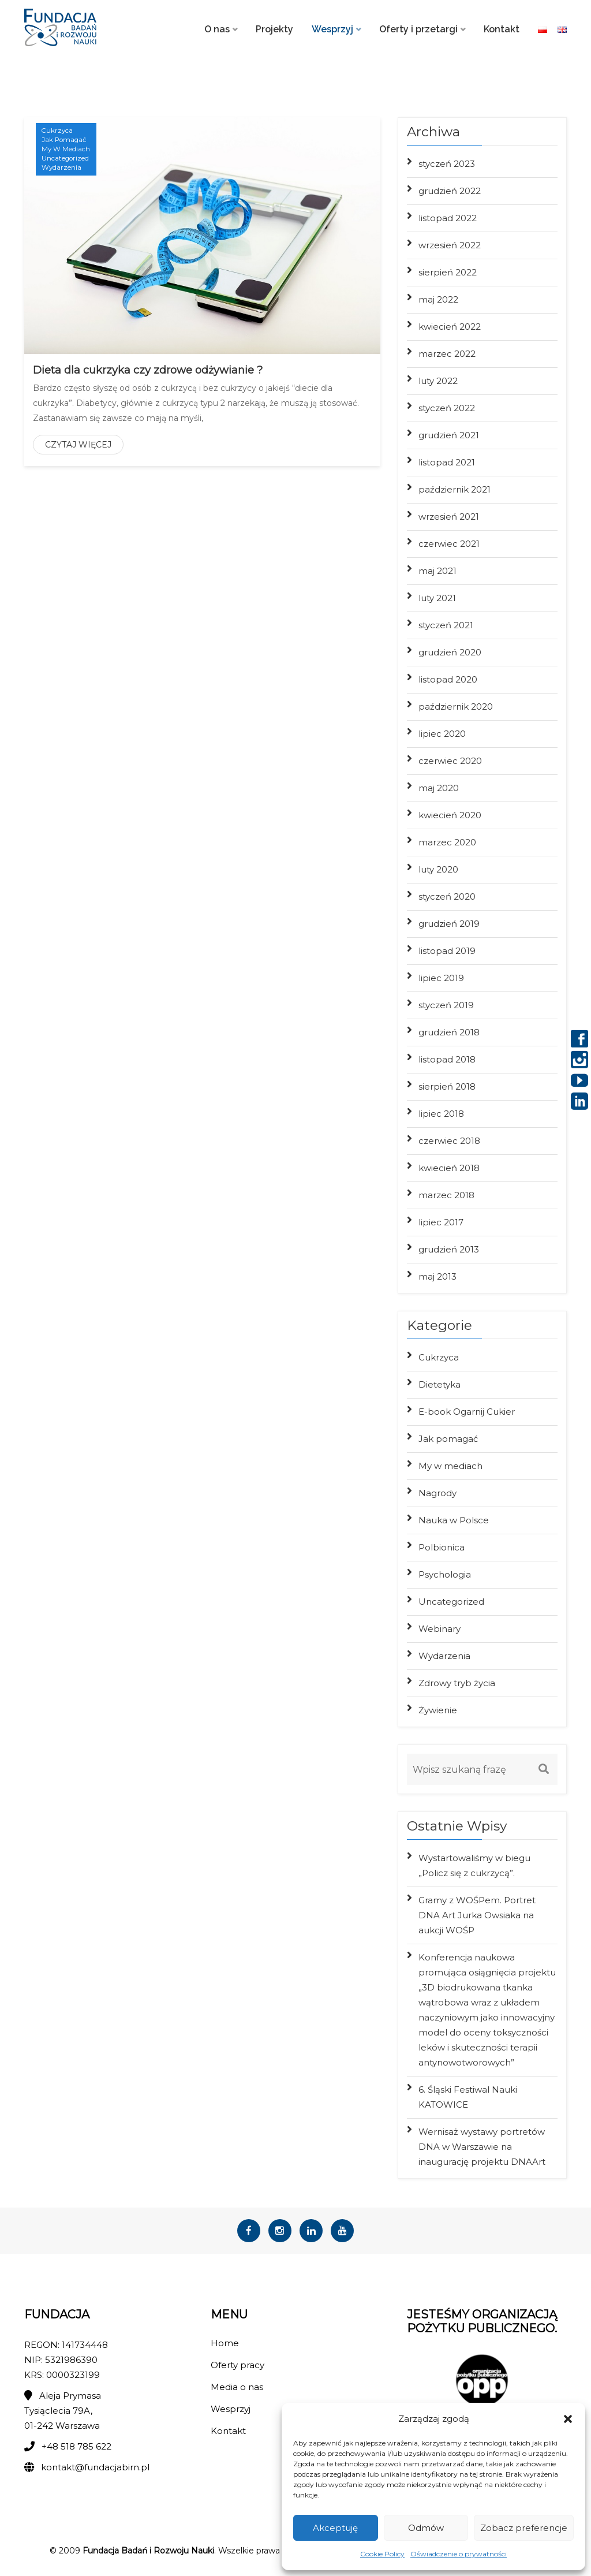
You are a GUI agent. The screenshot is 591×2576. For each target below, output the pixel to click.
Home (225, 2347)
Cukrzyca (58, 130)
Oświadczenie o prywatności (458, 2553)
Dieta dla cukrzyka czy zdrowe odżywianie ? (148, 370)
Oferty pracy (237, 2368)
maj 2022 (438, 299)
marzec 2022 (447, 353)
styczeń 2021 (445, 625)
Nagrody (437, 1493)
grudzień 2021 (448, 435)
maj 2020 (438, 787)
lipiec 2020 (442, 733)
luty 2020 (438, 869)
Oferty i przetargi (418, 29)
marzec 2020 (447, 842)
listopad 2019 (447, 950)
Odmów (426, 2527)
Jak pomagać (65, 140)
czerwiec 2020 (450, 760)
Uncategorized (66, 159)
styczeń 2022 (446, 407)
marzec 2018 (446, 1195)
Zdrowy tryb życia (456, 1682)
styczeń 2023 (446, 163)
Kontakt (501, 29)
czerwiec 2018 (449, 1140)
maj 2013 (437, 1276)
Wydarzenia (62, 169)
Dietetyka (439, 1384)
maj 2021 (437, 570)
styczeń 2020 (447, 896)
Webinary (439, 1628)
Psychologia (444, 1574)
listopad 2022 (447, 218)
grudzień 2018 (449, 1032)
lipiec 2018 (441, 1113)
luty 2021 (437, 597)
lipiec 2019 (441, 977)
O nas (217, 29)
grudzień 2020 (449, 652)
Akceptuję (335, 2527)
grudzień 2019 (449, 923)
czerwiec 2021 (449, 543)
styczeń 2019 (446, 1005)
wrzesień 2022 (449, 245)
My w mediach (66, 150)
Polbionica (441, 1547)
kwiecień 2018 (449, 1167)
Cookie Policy (382, 2553)
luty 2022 (438, 380)
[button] (568, 2419)
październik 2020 (455, 706)
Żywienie (437, 1710)
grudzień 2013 (448, 1249)
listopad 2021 (446, 462)
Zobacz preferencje (523, 2527)
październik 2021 (454, 489)
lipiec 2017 (440, 1222)
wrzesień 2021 (448, 516)
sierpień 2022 (447, 272)
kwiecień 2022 (449, 326)
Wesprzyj (332, 29)
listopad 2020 (447, 679)
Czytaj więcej (78, 444)
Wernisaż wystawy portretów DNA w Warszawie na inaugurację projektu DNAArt (481, 2146)
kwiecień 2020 (449, 815)
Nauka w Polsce (453, 1520)
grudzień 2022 (449, 190)
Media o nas (237, 2390)
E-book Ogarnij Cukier (466, 1411)
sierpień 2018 (447, 1086)
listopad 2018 (447, 1059)
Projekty (274, 29)
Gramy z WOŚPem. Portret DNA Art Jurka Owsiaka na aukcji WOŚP (477, 1915)
